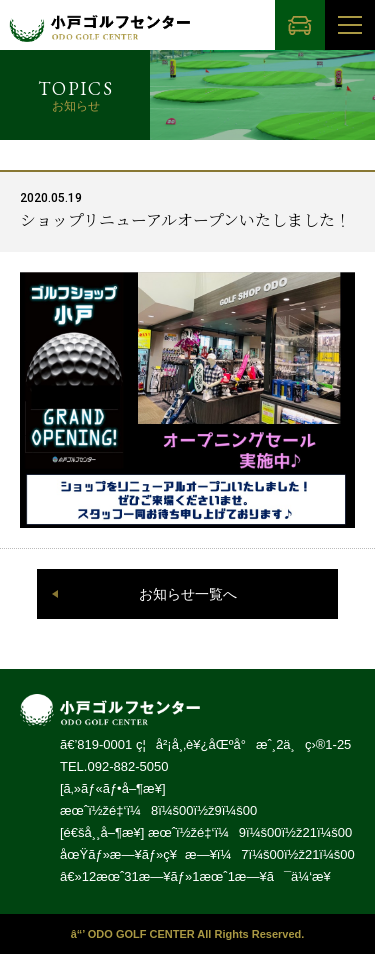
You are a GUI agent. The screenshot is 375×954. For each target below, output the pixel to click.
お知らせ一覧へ (188, 594)
